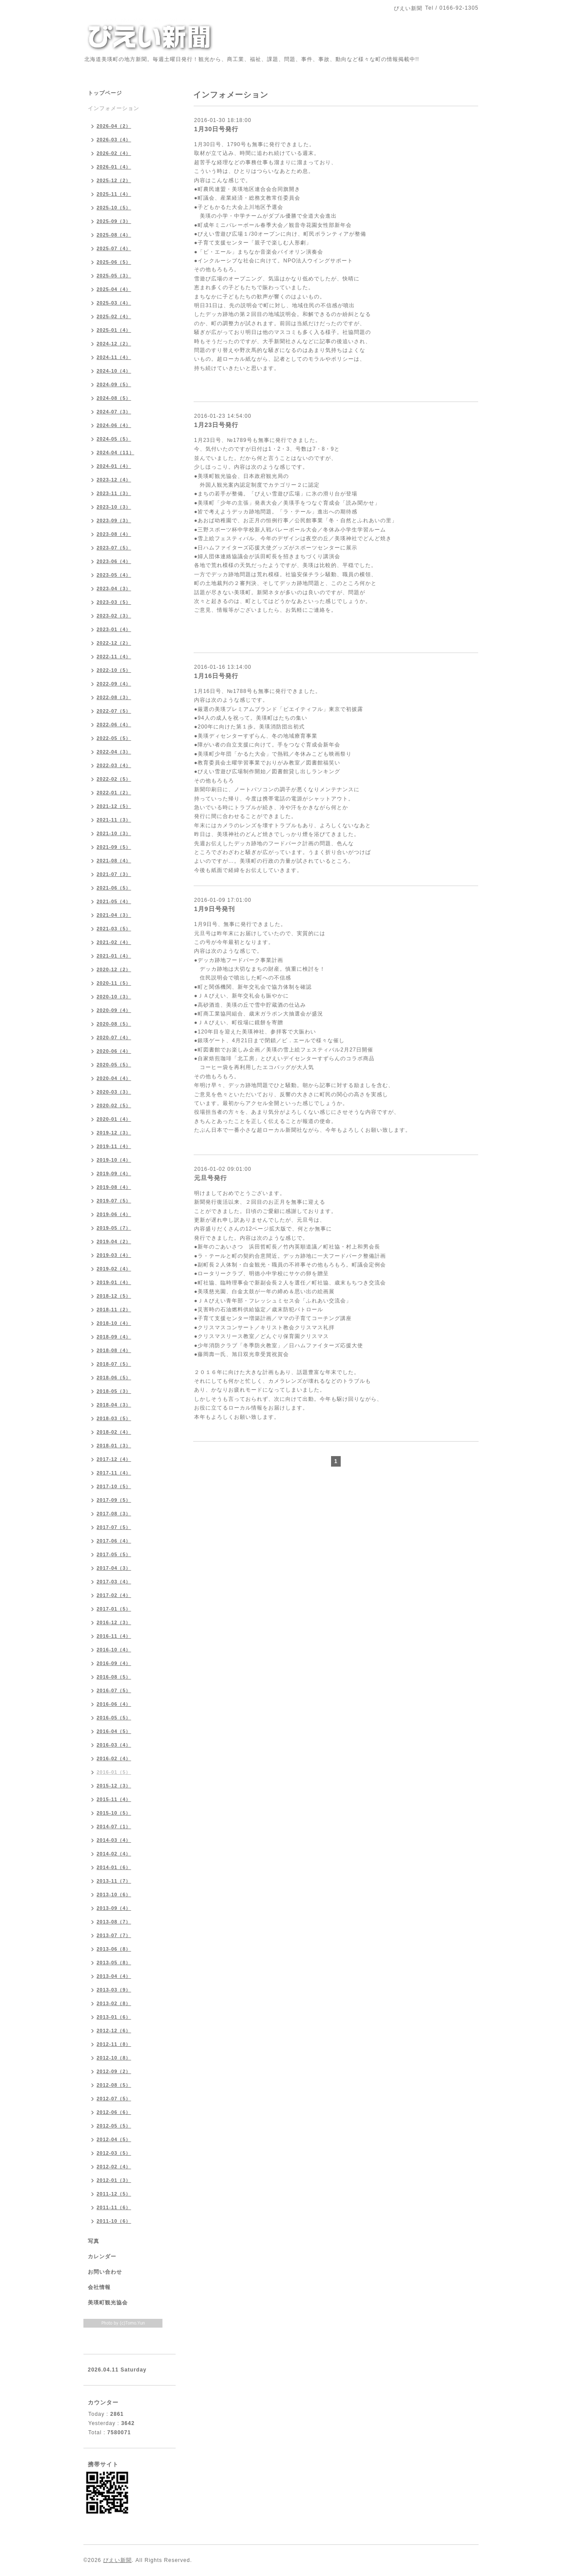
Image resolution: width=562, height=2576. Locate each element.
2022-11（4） (114, 656)
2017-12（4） (114, 1459)
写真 (93, 2241)
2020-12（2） (114, 969)
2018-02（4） (114, 1432)
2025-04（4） (114, 289)
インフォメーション (113, 108)
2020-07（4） (114, 1037)
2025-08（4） (114, 234)
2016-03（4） (114, 1744)
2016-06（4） (114, 1704)
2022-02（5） (114, 779)
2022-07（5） (114, 711)
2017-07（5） (114, 1527)
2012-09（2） (114, 2071)
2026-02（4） (114, 153)
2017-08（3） (114, 1513)
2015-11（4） (114, 1799)
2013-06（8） (114, 1949)
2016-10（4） (114, 1649)
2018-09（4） (114, 1336)
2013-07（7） (114, 1935)
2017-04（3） (114, 1568)
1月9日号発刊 (214, 908)
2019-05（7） (114, 1228)
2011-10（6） (114, 2221)
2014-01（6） (114, 1867)
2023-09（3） (114, 520)
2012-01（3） (114, 2180)
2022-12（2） (114, 643)
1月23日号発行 (216, 424)
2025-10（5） (114, 207)
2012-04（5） (114, 2139)
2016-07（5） (114, 1690)
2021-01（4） (114, 955)
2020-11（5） (114, 983)
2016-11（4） (114, 1636)
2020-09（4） (114, 1010)
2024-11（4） (114, 357)
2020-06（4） (114, 1051)
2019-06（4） (114, 1214)
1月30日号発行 (216, 129)
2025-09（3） (114, 221)
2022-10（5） (114, 670)
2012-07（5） (114, 2098)
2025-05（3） (114, 275)
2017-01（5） (114, 1608)
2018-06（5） (114, 1377)
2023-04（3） (114, 588)
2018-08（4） (114, 1350)
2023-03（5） (114, 602)
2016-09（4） (114, 1663)
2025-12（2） (114, 180)
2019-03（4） (114, 1255)
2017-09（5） (114, 1500)
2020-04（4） (114, 1078)
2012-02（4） (114, 2166)
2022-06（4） (114, 724)
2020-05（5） (114, 1064)
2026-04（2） (114, 126)
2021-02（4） (114, 942)
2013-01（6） (114, 2017)
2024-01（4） (114, 466)
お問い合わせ (105, 2272)
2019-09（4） (114, 1173)
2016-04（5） (114, 1731)
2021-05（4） (114, 901)
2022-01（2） (114, 792)
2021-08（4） (114, 860)
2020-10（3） (114, 996)
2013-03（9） (114, 1989)
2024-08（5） (114, 398)
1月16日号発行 (216, 675)
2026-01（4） (114, 166)
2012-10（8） (114, 2057)
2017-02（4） (114, 1595)
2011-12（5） (114, 2193)
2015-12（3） (114, 1785)
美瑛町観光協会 (108, 2303)
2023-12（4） (114, 479)
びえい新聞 (117, 2560)
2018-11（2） (114, 1309)
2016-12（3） (114, 1622)
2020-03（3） (114, 1091)
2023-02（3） (114, 615)
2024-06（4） (114, 425)
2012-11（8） (114, 2044)
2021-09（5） (114, 847)
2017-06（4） (114, 1540)
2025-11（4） (114, 194)
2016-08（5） (114, 1676)
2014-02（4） (114, 1853)
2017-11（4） (114, 1472)
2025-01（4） (114, 330)
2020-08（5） (114, 1023)
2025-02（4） (114, 316)
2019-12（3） (114, 1132)
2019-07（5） (114, 1200)
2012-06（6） (114, 2112)
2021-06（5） (114, 887)
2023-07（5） (114, 547)
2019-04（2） (114, 1241)
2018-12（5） (114, 1296)
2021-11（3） (114, 819)
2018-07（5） (114, 1364)
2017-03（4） (114, 1581)
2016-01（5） (114, 1772)
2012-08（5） (114, 2085)
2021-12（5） (114, 806)
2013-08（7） (114, 1921)
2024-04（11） (115, 452)
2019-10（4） (114, 1159)
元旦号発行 (210, 1177)
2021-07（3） (114, 874)
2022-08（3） (114, 697)
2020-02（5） (114, 1105)
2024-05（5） (114, 438)
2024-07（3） (114, 411)
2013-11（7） (114, 1881)
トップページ (105, 93)
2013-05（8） (114, 1962)
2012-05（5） (114, 2125)
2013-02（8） (114, 2003)
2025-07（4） (114, 248)
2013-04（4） (114, 1976)
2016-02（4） (114, 1758)
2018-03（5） (114, 1418)
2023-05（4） (114, 575)
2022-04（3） (114, 751)
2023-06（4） (114, 561)
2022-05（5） (114, 738)
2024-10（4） (114, 370)
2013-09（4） (114, 1908)
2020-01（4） (114, 1119)
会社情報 (99, 2287)
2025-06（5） (114, 262)
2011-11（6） (114, 2207)
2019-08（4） (114, 1187)
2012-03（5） (114, 2153)
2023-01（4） (114, 629)
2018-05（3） (114, 1391)
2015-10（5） (114, 1812)
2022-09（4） (114, 683)
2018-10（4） (114, 1323)
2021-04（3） (114, 915)
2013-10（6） (114, 1894)
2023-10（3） (114, 506)
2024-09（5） (114, 384)
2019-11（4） (114, 1146)
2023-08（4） (114, 534)
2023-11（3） (114, 493)
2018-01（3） (114, 1445)
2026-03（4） (114, 139)
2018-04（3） (114, 1404)
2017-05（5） (114, 1554)
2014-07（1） (114, 1826)
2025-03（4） (114, 302)
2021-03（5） (114, 928)
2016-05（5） (114, 1717)
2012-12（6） (114, 2030)
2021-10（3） (114, 833)
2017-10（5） (114, 1486)
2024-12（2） (114, 343)
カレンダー (102, 2256)
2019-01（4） (114, 1282)
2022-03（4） (114, 765)
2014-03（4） (114, 1840)
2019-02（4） (114, 1268)
